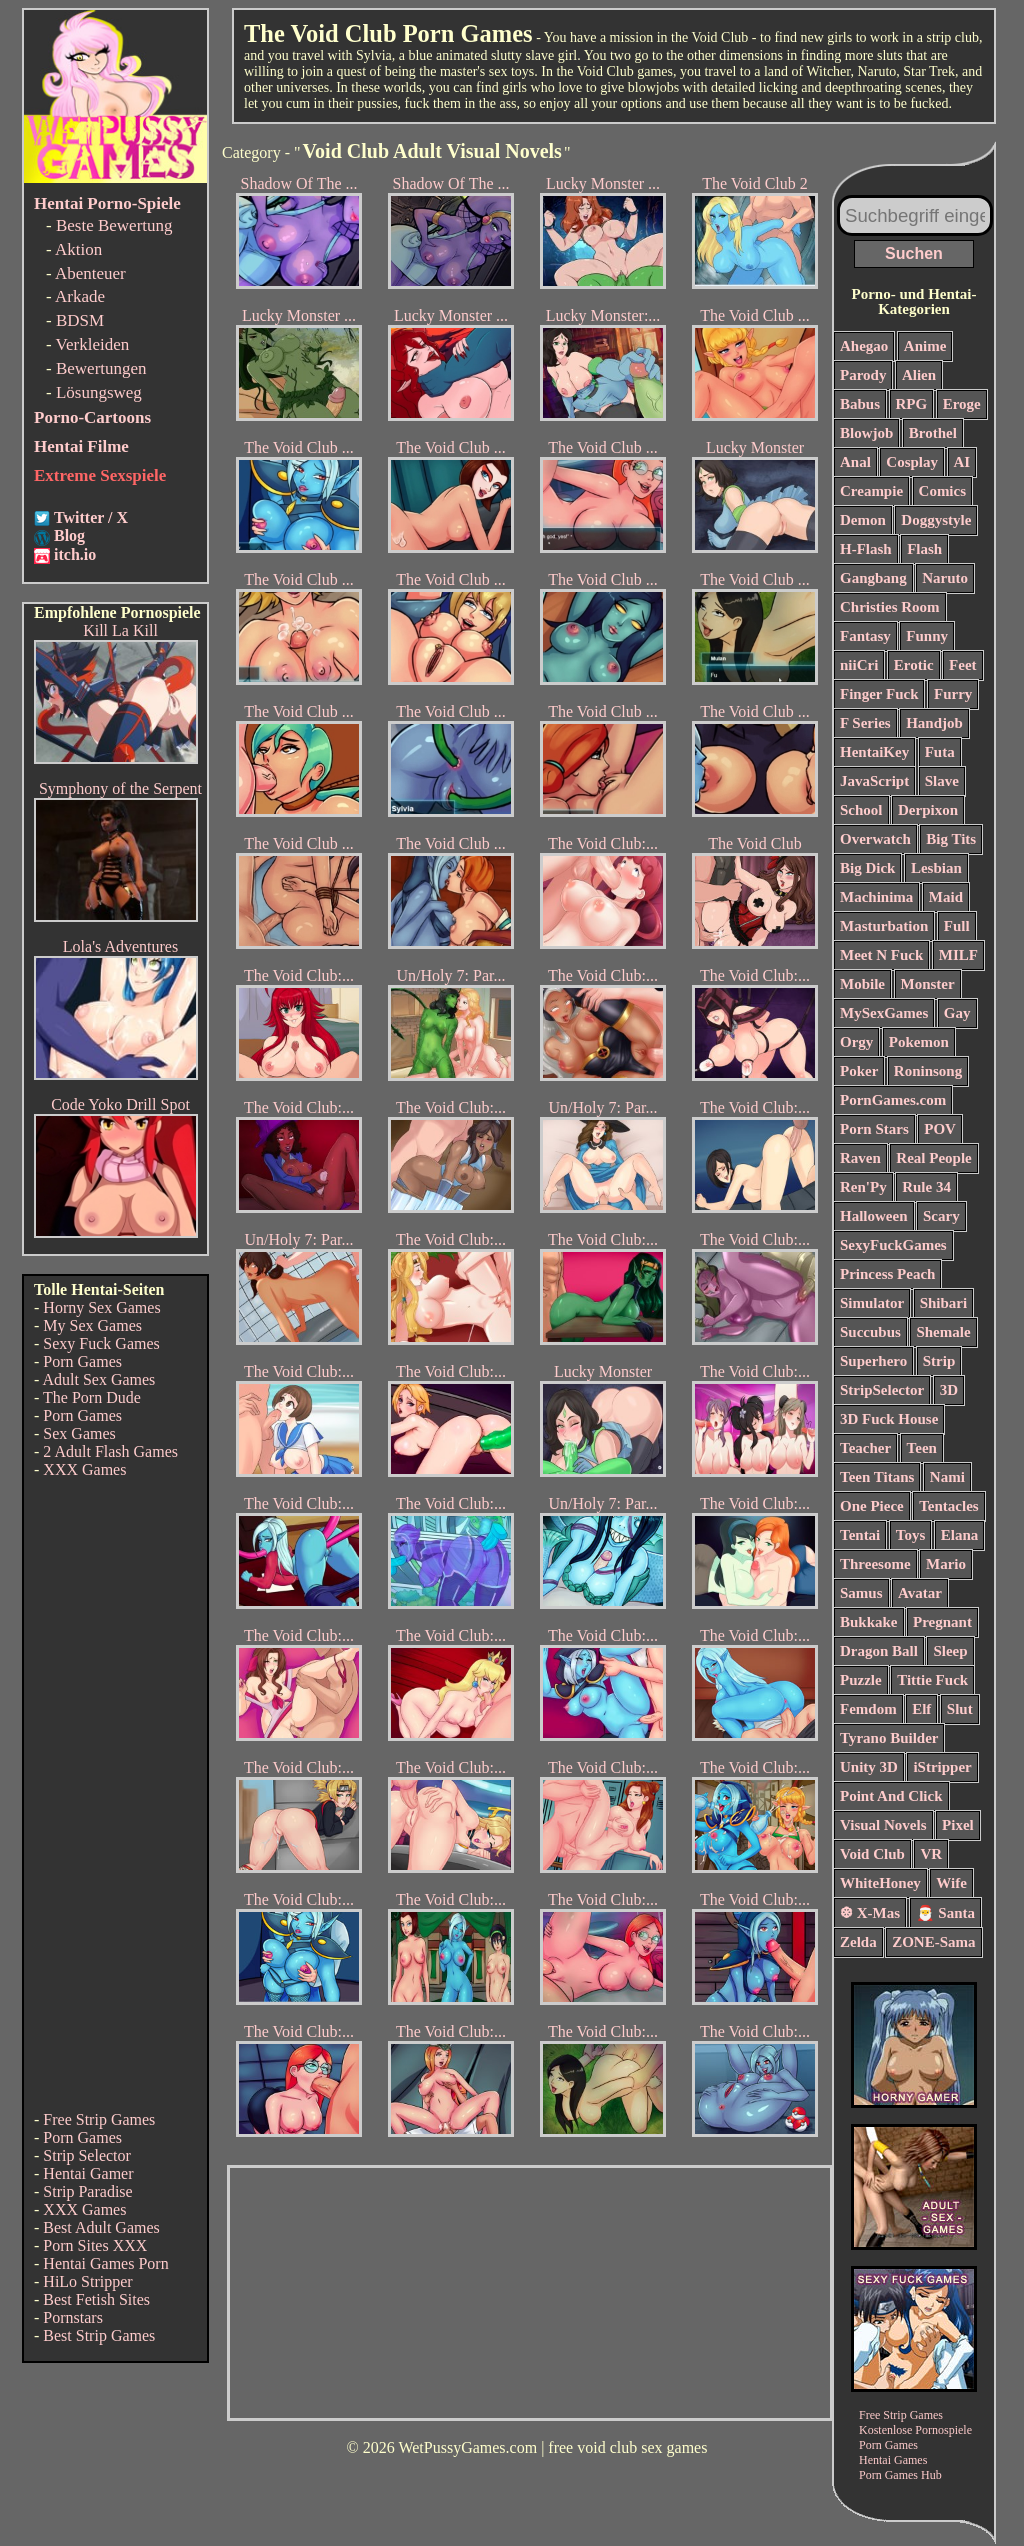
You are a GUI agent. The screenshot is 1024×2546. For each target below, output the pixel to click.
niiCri (859, 665)
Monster (928, 984)
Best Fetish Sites (96, 2299)
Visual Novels (883, 1825)
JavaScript (874, 781)
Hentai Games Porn (105, 2263)
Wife (951, 1883)
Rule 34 (926, 1187)
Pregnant (942, 1622)
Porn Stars (874, 1129)
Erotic (914, 665)
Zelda (858, 1942)
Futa (940, 752)
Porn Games (82, 1361)
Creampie (871, 491)
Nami (947, 1477)
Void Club (872, 1854)
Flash (924, 549)
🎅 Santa (945, 1913)
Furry (953, 694)
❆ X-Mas (870, 1913)
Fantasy (865, 636)
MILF (958, 955)
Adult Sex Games (98, 1379)
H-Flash (866, 549)
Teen (922, 1448)
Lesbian (936, 868)
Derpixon (928, 810)
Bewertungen (101, 368)
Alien (919, 375)
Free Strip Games (99, 2119)
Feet (962, 665)
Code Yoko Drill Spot (120, 1104)
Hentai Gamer (88, 2173)
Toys (910, 1535)
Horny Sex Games (101, 1307)
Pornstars (73, 2317)
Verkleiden (93, 344)
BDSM (80, 320)
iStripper (942, 1767)
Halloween (874, 1216)
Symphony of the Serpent (120, 788)
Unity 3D (869, 1767)
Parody (863, 375)
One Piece (872, 1506)
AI (962, 462)
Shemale (943, 1332)
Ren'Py (863, 1187)
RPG (912, 404)
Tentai (860, 1535)
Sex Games (79, 1433)
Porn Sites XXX (95, 2245)
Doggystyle (936, 520)
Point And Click (891, 1796)
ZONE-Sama (933, 1942)
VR (931, 1854)
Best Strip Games (99, 2335)
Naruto (945, 578)
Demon (863, 520)
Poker (859, 1071)
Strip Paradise (87, 2191)
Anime (925, 346)
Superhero (873, 1361)
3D (949, 1390)
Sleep (950, 1651)
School (861, 810)
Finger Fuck (879, 694)
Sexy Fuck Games (101, 1343)
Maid (946, 897)
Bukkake (869, 1622)
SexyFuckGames (893, 1245)
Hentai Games (893, 2460)
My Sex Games (92, 1325)
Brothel (933, 433)
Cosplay (912, 462)
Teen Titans (877, 1477)
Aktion (78, 249)
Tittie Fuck (932, 1680)
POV (940, 1129)
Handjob (934, 723)
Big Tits (951, 839)
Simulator (872, 1303)
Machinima (876, 897)
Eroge (962, 404)
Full (957, 926)
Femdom (868, 1709)
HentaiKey (874, 752)
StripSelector (882, 1390)
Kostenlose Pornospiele (915, 2430)
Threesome (875, 1564)
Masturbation (884, 926)
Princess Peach (887, 1274)
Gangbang (873, 578)
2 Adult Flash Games (110, 1451)
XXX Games (84, 1469)
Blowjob (866, 433)
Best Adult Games (101, 2227)
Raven (860, 1158)
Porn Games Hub (900, 2475)
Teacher (865, 1448)
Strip (939, 1361)
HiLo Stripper (87, 2281)
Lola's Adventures (120, 946)
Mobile (862, 984)
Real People (933, 1158)
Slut (960, 1709)
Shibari (944, 1303)
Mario (946, 1564)
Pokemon (919, 1042)
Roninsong (928, 1071)
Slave (942, 781)
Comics (943, 491)
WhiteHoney (880, 1883)
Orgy (856, 1042)
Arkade (80, 296)
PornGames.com (893, 1100)
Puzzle (861, 1680)
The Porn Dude (92, 1397)
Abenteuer (90, 273)
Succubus (870, 1332)
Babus (860, 404)
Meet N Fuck (881, 955)
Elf (921, 1709)
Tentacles (948, 1506)
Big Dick (867, 868)
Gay (957, 1013)
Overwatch (875, 839)
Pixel (958, 1825)
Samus (861, 1593)
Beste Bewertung (114, 225)
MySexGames (884, 1013)
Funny (927, 636)
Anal (855, 462)
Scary (941, 1216)
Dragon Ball (879, 1651)
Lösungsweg (99, 392)
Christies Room (890, 607)
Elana (960, 1535)
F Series (865, 723)
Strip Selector (87, 2155)
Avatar (920, 1593)
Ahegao (864, 346)
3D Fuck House (889, 1419)
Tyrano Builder (889, 1738)
